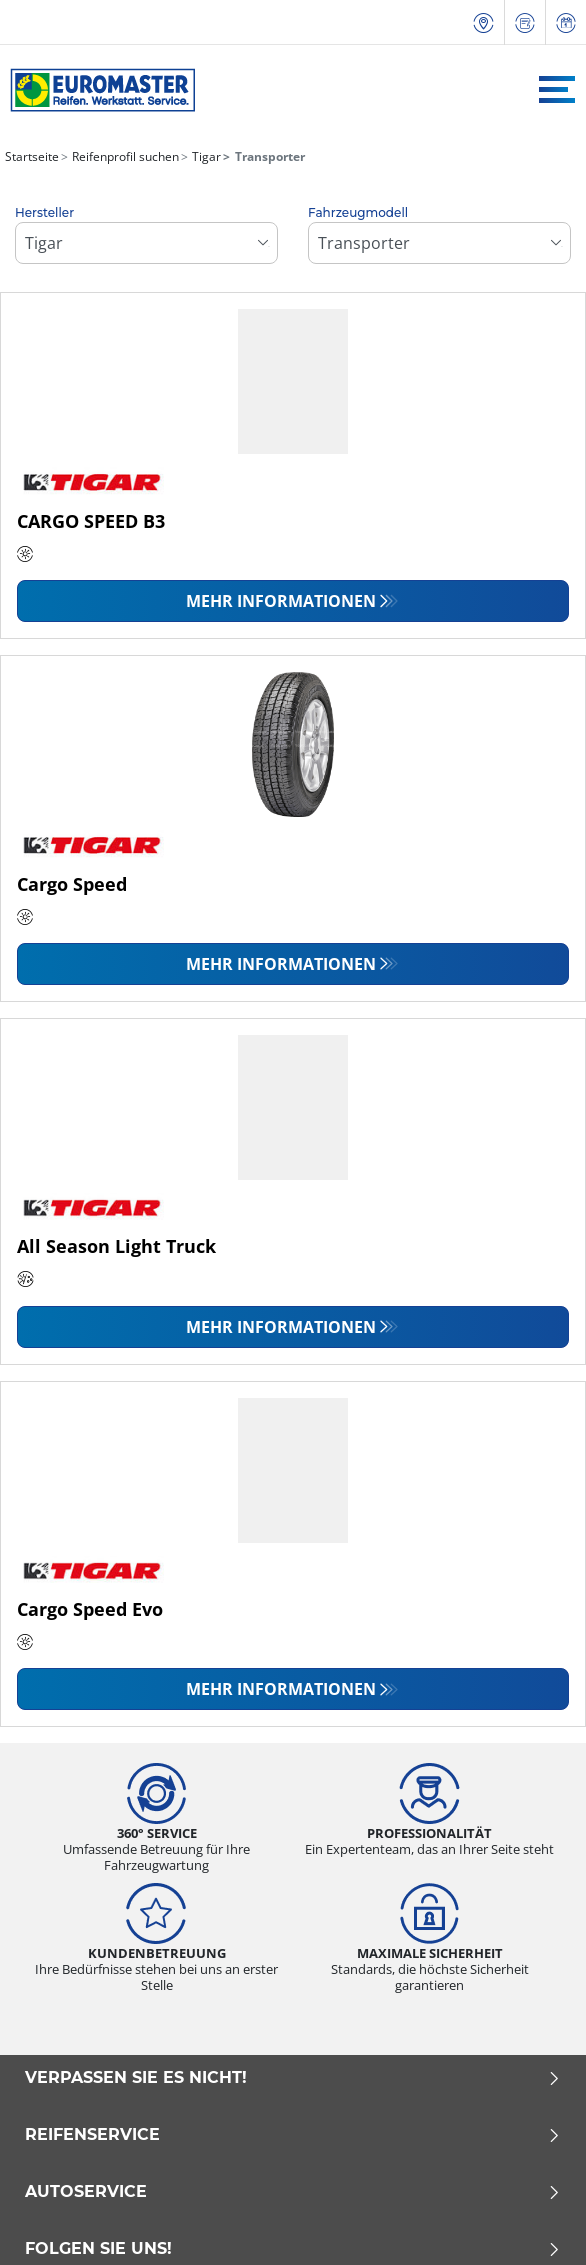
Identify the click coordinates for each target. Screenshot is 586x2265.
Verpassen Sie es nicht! (293, 2078)
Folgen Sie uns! (293, 2249)
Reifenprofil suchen (124, 156)
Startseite (32, 156)
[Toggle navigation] (557, 89)
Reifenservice (293, 2135)
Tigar (205, 156)
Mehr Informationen (281, 601)
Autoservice (293, 2192)
